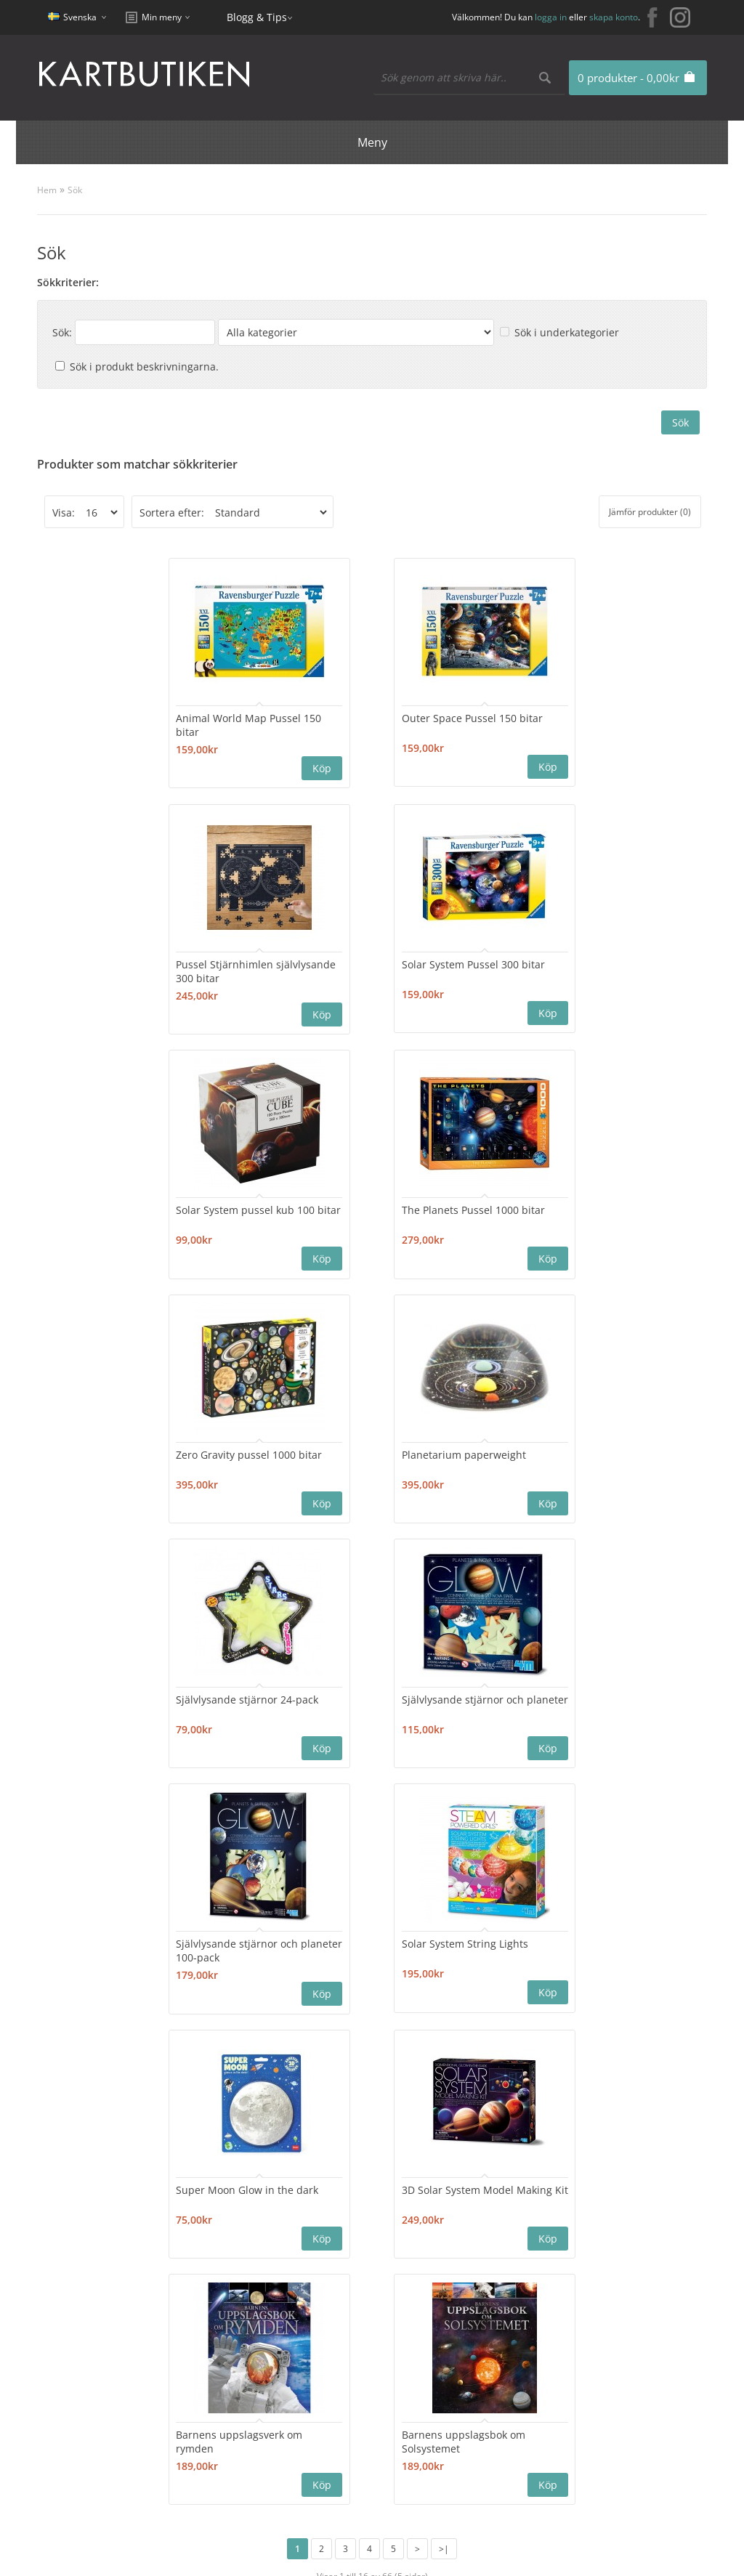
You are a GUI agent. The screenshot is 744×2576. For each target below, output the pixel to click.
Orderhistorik (343, 2298)
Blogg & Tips (257, 17)
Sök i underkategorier (566, 332)
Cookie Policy (611, 2392)
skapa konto (613, 17)
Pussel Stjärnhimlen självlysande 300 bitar (556, 724)
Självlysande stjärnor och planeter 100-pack (365, 1459)
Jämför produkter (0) (650, 512)
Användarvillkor (618, 2445)
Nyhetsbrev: (310, 2192)
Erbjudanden (477, 2281)
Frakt (592, 2462)
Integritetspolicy (619, 2410)
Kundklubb (607, 2375)
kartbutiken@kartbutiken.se (649, 2302)
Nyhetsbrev (339, 2333)
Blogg (458, 2298)
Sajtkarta (198, 2298)
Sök (75, 190)
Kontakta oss (207, 2281)
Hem (47, 190)
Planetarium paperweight (366, 1207)
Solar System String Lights (566, 1452)
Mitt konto (335, 2281)
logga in (551, 17)
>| (444, 2055)
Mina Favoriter (346, 2315)
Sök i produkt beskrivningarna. (144, 366)
